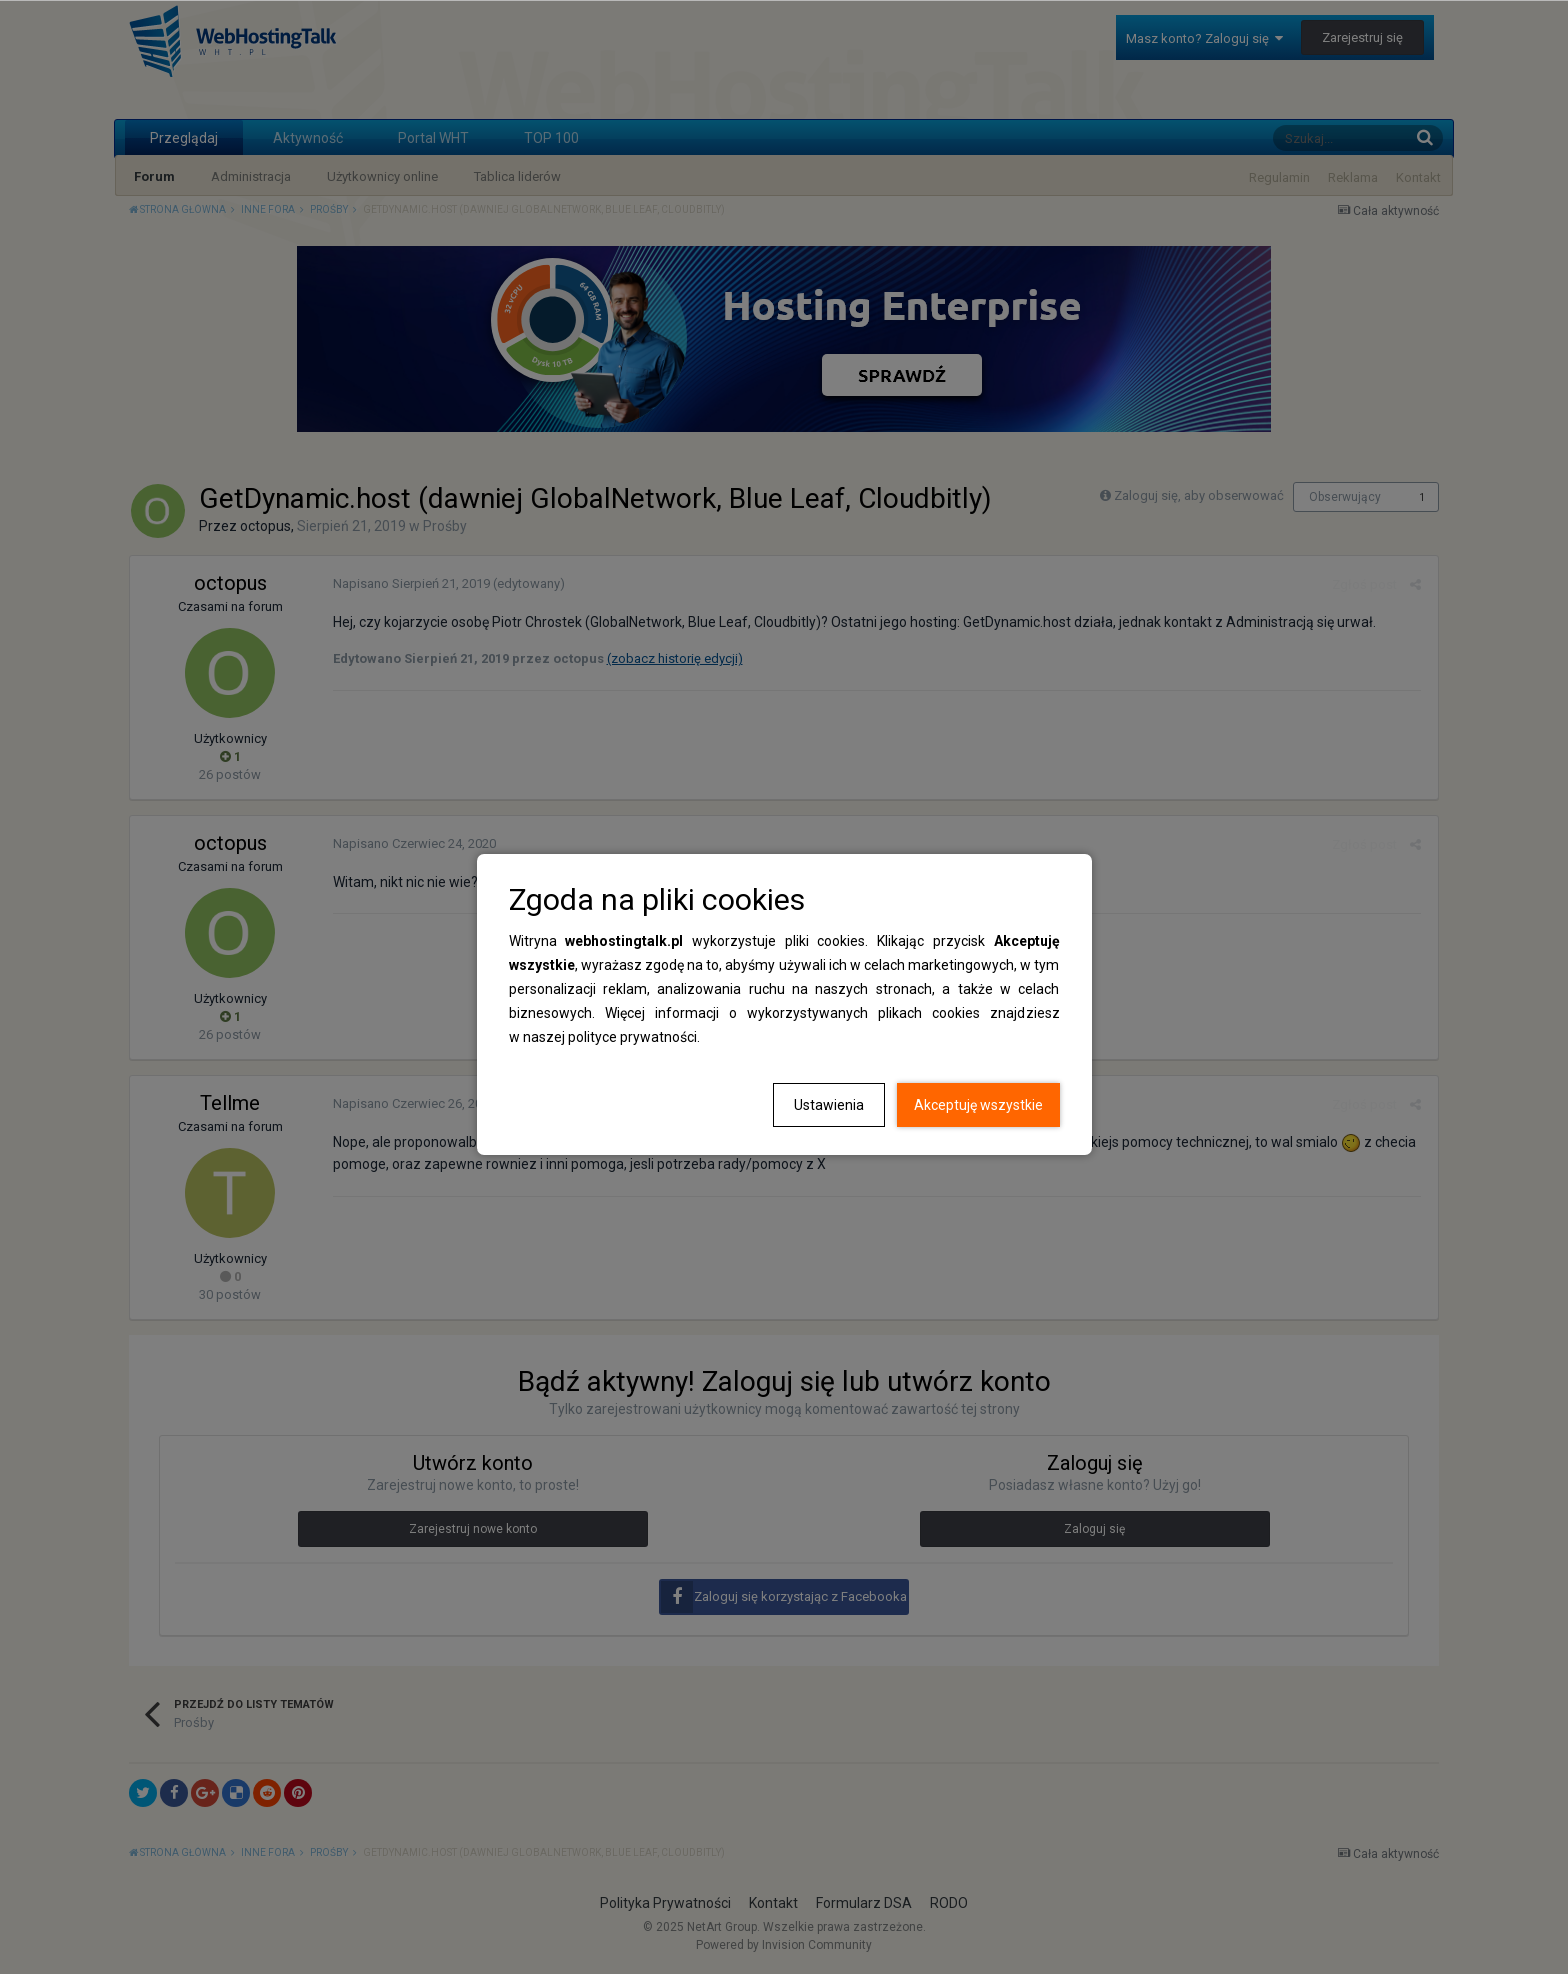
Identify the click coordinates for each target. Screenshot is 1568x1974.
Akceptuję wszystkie (978, 1105)
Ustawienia (829, 1105)
